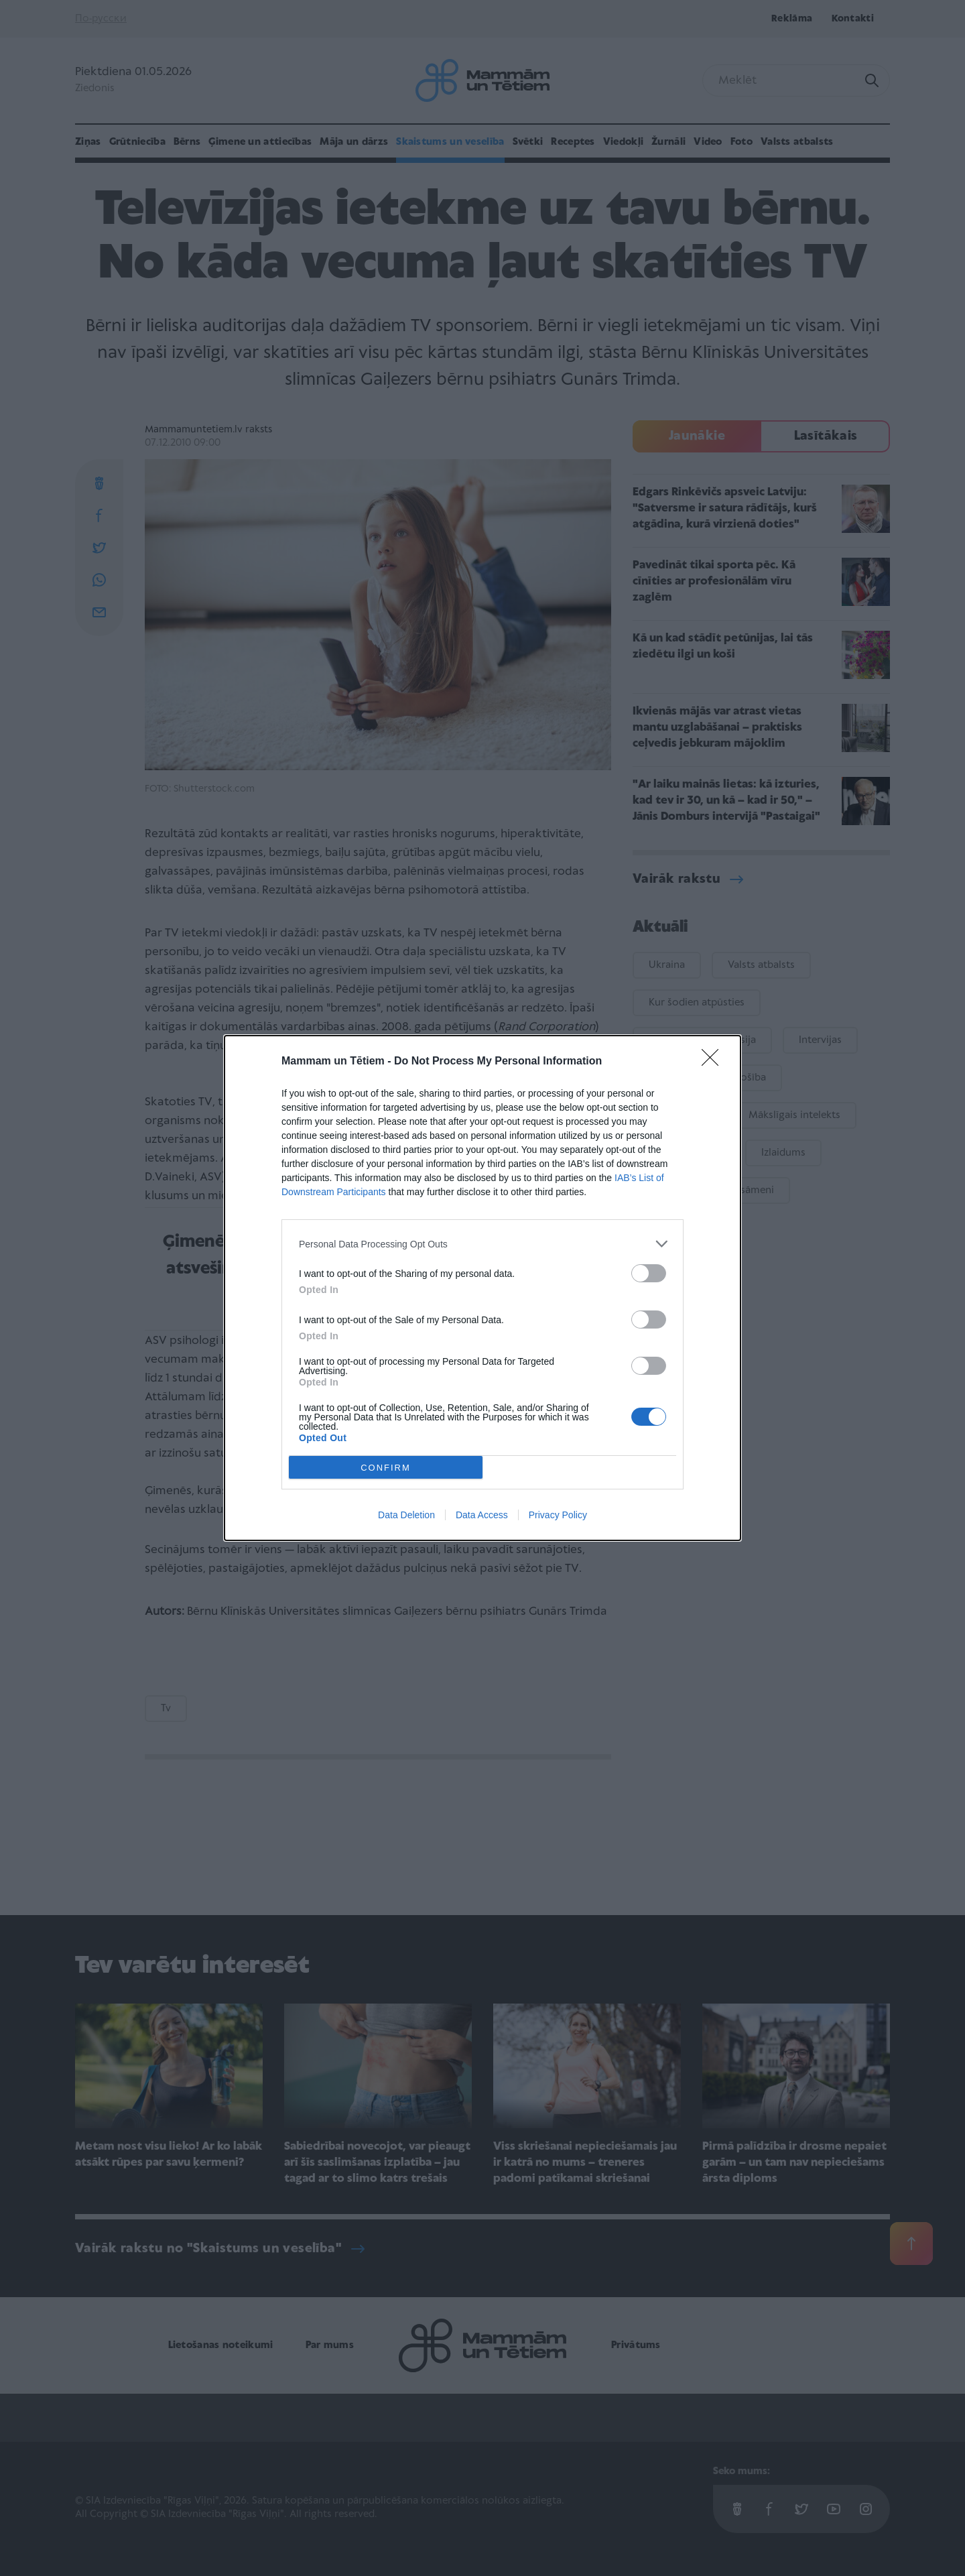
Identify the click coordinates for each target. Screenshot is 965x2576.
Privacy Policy (558, 1515)
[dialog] (482, 1288)
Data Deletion (406, 1515)
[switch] (648, 1273)
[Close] (714, 1062)
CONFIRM (386, 1467)
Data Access (482, 1515)
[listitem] (482, 1244)
